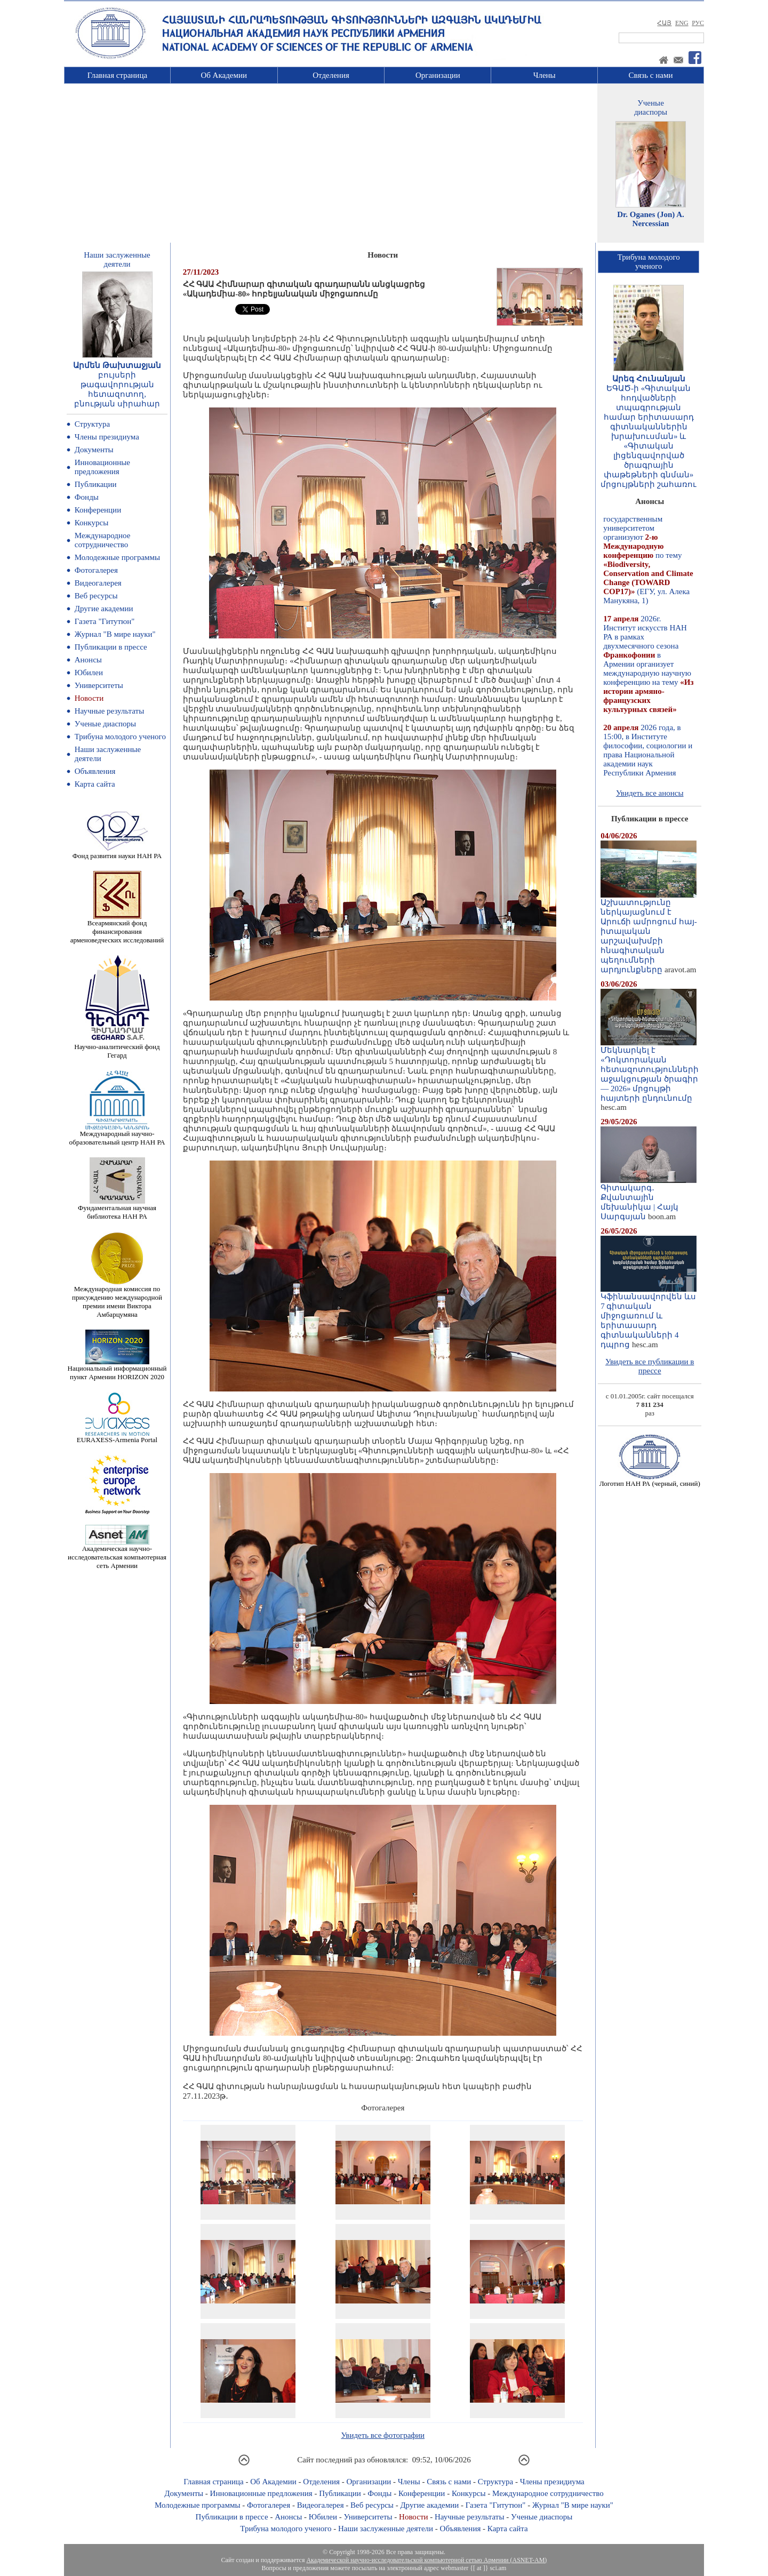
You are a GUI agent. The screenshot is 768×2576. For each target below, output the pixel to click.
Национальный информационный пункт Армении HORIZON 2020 (117, 1369)
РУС (698, 23)
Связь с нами (651, 75)
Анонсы (88, 659)
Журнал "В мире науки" (115, 634)
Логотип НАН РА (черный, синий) (649, 1480)
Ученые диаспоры (105, 723)
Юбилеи (89, 672)
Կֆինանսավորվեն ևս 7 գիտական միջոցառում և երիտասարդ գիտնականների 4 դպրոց (649, 1317)
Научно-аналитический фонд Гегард (116, 1047)
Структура (92, 424)
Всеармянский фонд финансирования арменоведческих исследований (117, 928)
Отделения (331, 75)
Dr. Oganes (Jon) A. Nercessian (650, 219)
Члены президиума (107, 437)
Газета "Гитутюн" (105, 621)
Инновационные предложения (102, 467)
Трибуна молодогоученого (649, 261)
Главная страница (117, 75)
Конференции (98, 510)
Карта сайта (95, 784)
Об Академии (224, 75)
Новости (89, 698)
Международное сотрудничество (103, 540)
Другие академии (104, 608)
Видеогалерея (98, 583)
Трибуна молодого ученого (120, 736)
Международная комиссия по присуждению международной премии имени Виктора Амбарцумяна (117, 1298)
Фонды (87, 497)
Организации (437, 75)
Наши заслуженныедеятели (117, 259)
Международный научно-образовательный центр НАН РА (117, 1134)
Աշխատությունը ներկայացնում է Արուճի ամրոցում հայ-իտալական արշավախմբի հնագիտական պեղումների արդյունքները (649, 932)
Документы (94, 449)
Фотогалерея (96, 570)
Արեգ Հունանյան (648, 378)
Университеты (99, 685)
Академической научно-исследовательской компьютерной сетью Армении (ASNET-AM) (426, 2560)
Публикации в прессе (111, 647)
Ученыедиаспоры (650, 107)
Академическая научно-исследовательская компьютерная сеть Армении (117, 1554)
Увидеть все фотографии (383, 2435)
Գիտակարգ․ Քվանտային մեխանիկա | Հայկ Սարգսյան (649, 1198)
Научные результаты (109, 711)
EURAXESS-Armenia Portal (117, 1436)
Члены (544, 75)
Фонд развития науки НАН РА (117, 852)
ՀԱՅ (664, 23)
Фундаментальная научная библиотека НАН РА (117, 1208)
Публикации (96, 484)
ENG (682, 23)
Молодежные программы (117, 557)
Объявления (95, 771)
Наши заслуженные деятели (385, 2528)
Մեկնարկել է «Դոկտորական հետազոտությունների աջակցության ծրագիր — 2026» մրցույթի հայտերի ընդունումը (650, 1070)
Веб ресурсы (96, 595)
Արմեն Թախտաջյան (117, 365)
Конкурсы (92, 522)
